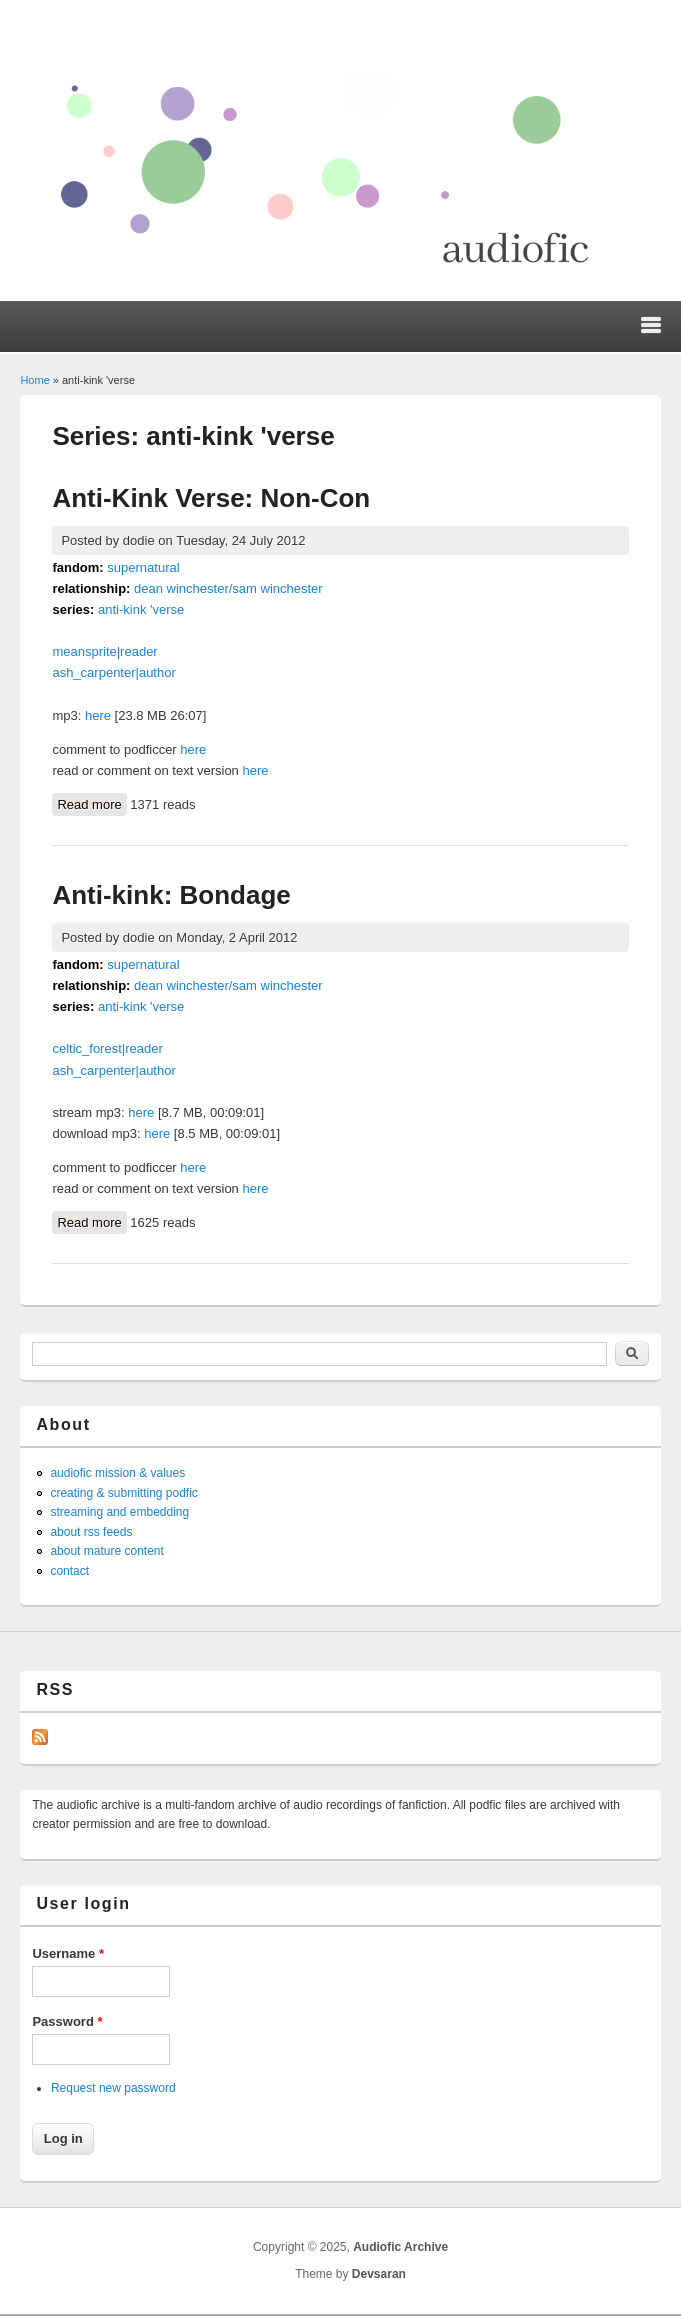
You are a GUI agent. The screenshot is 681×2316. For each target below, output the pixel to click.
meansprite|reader (104, 651)
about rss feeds (91, 1532)
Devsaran (379, 2274)
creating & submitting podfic (123, 1493)
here (98, 715)
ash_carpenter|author (113, 672)
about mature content (106, 1551)
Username (68, 1953)
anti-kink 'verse (141, 609)
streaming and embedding (119, 1512)
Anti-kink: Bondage (171, 895)
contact (69, 1571)
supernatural (143, 567)
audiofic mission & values (117, 1473)
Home (34, 380)
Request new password (113, 2088)
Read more (91, 803)
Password (67, 2021)
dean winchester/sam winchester (228, 588)
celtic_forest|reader (107, 1048)
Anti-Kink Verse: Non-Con (211, 498)
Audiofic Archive (400, 2247)
